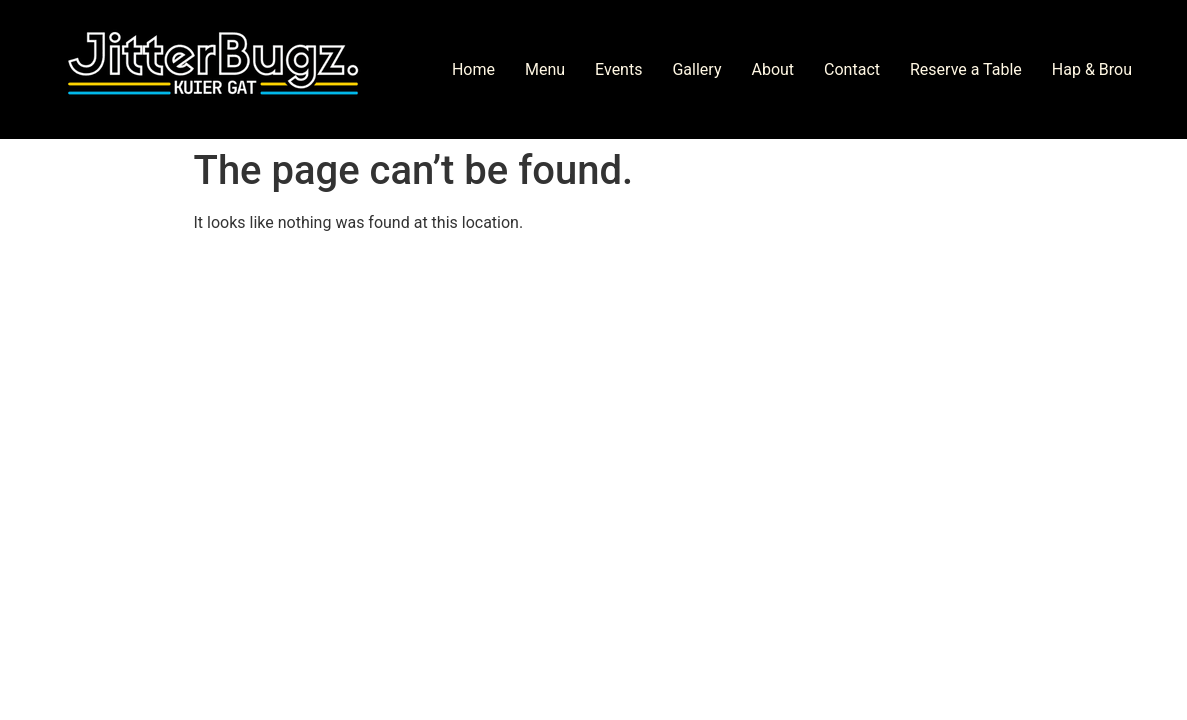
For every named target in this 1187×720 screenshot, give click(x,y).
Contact (852, 69)
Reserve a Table (966, 69)
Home (473, 69)
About (772, 69)
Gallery (696, 69)
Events (618, 69)
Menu (545, 69)
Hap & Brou (1092, 69)
